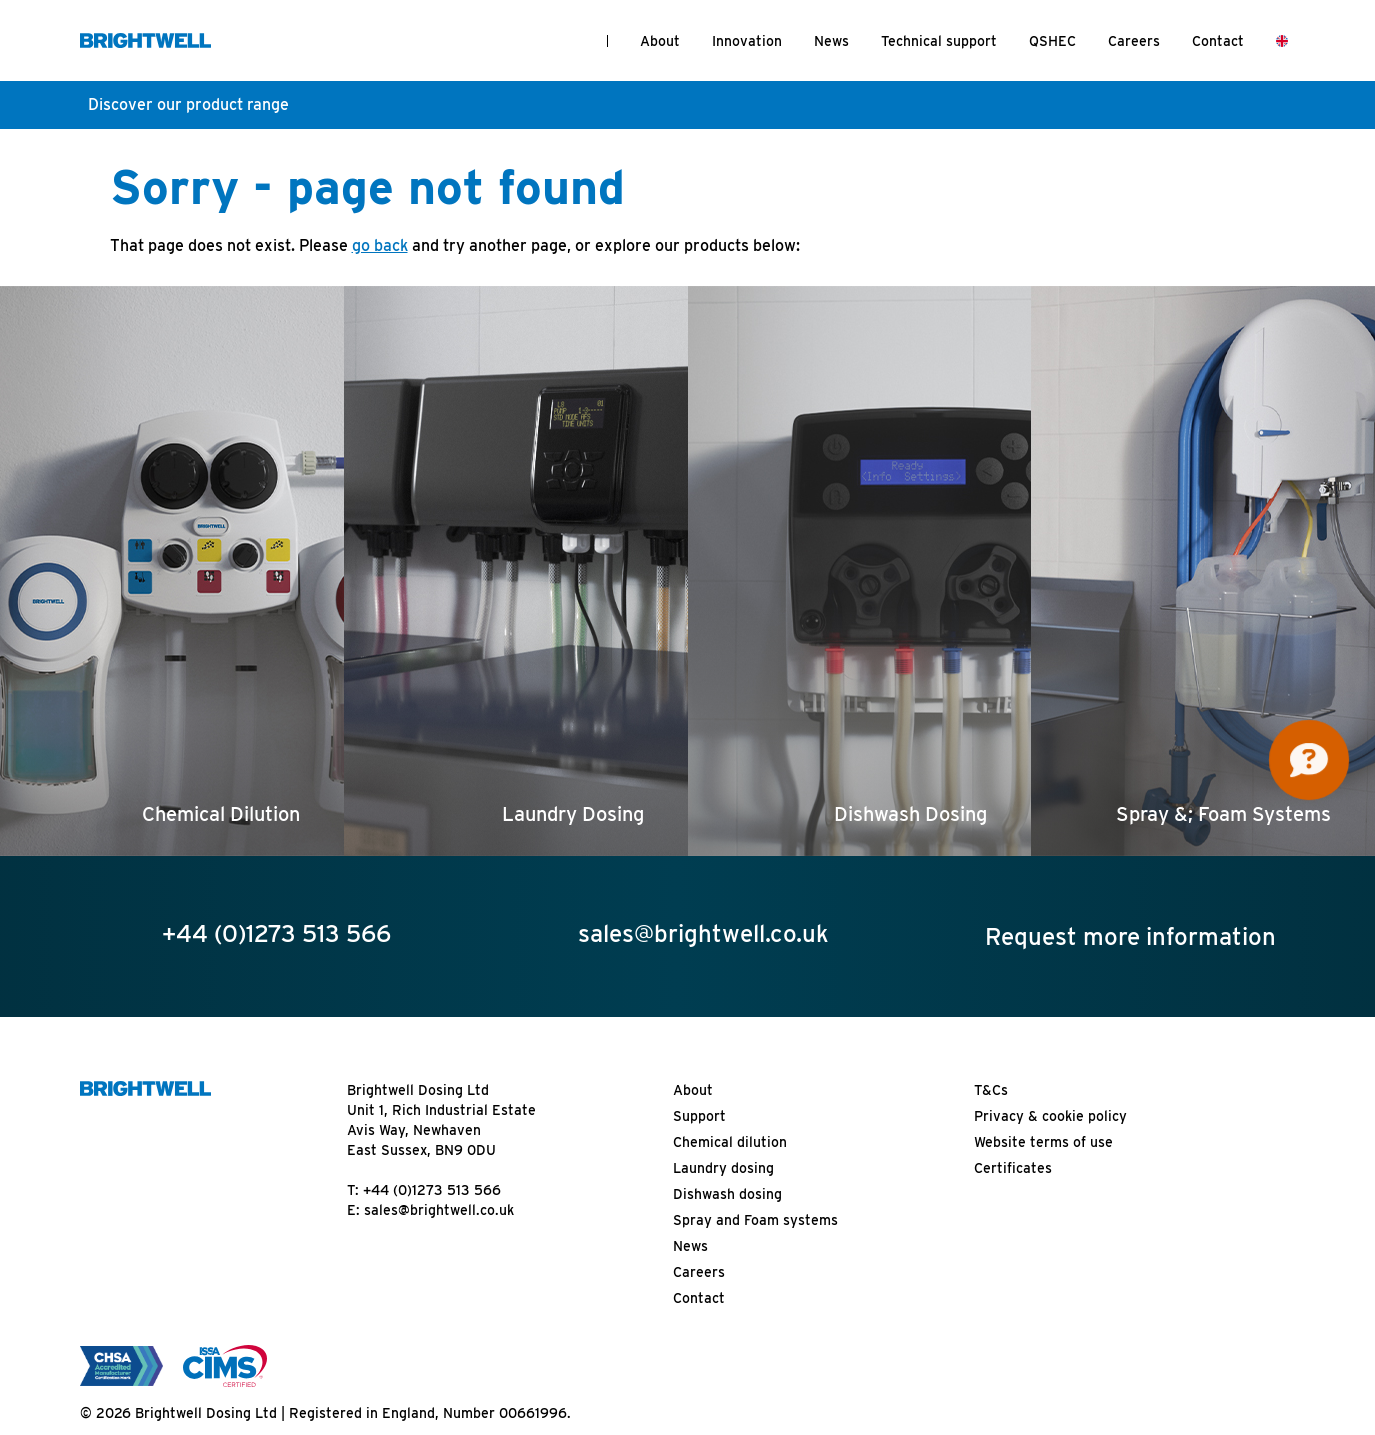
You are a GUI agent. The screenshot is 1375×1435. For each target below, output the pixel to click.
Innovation (747, 41)
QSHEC (1052, 41)
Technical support (939, 41)
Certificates (1013, 1168)
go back (380, 245)
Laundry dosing (723, 1168)
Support (699, 1116)
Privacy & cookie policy (1050, 1116)
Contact (1218, 41)
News (831, 41)
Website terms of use (1043, 1142)
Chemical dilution (730, 1142)
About (660, 41)
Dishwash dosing (727, 1194)
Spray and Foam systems (755, 1220)
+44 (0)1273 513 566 (432, 1190)
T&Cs (991, 1090)
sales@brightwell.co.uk (439, 1210)
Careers (1134, 41)
